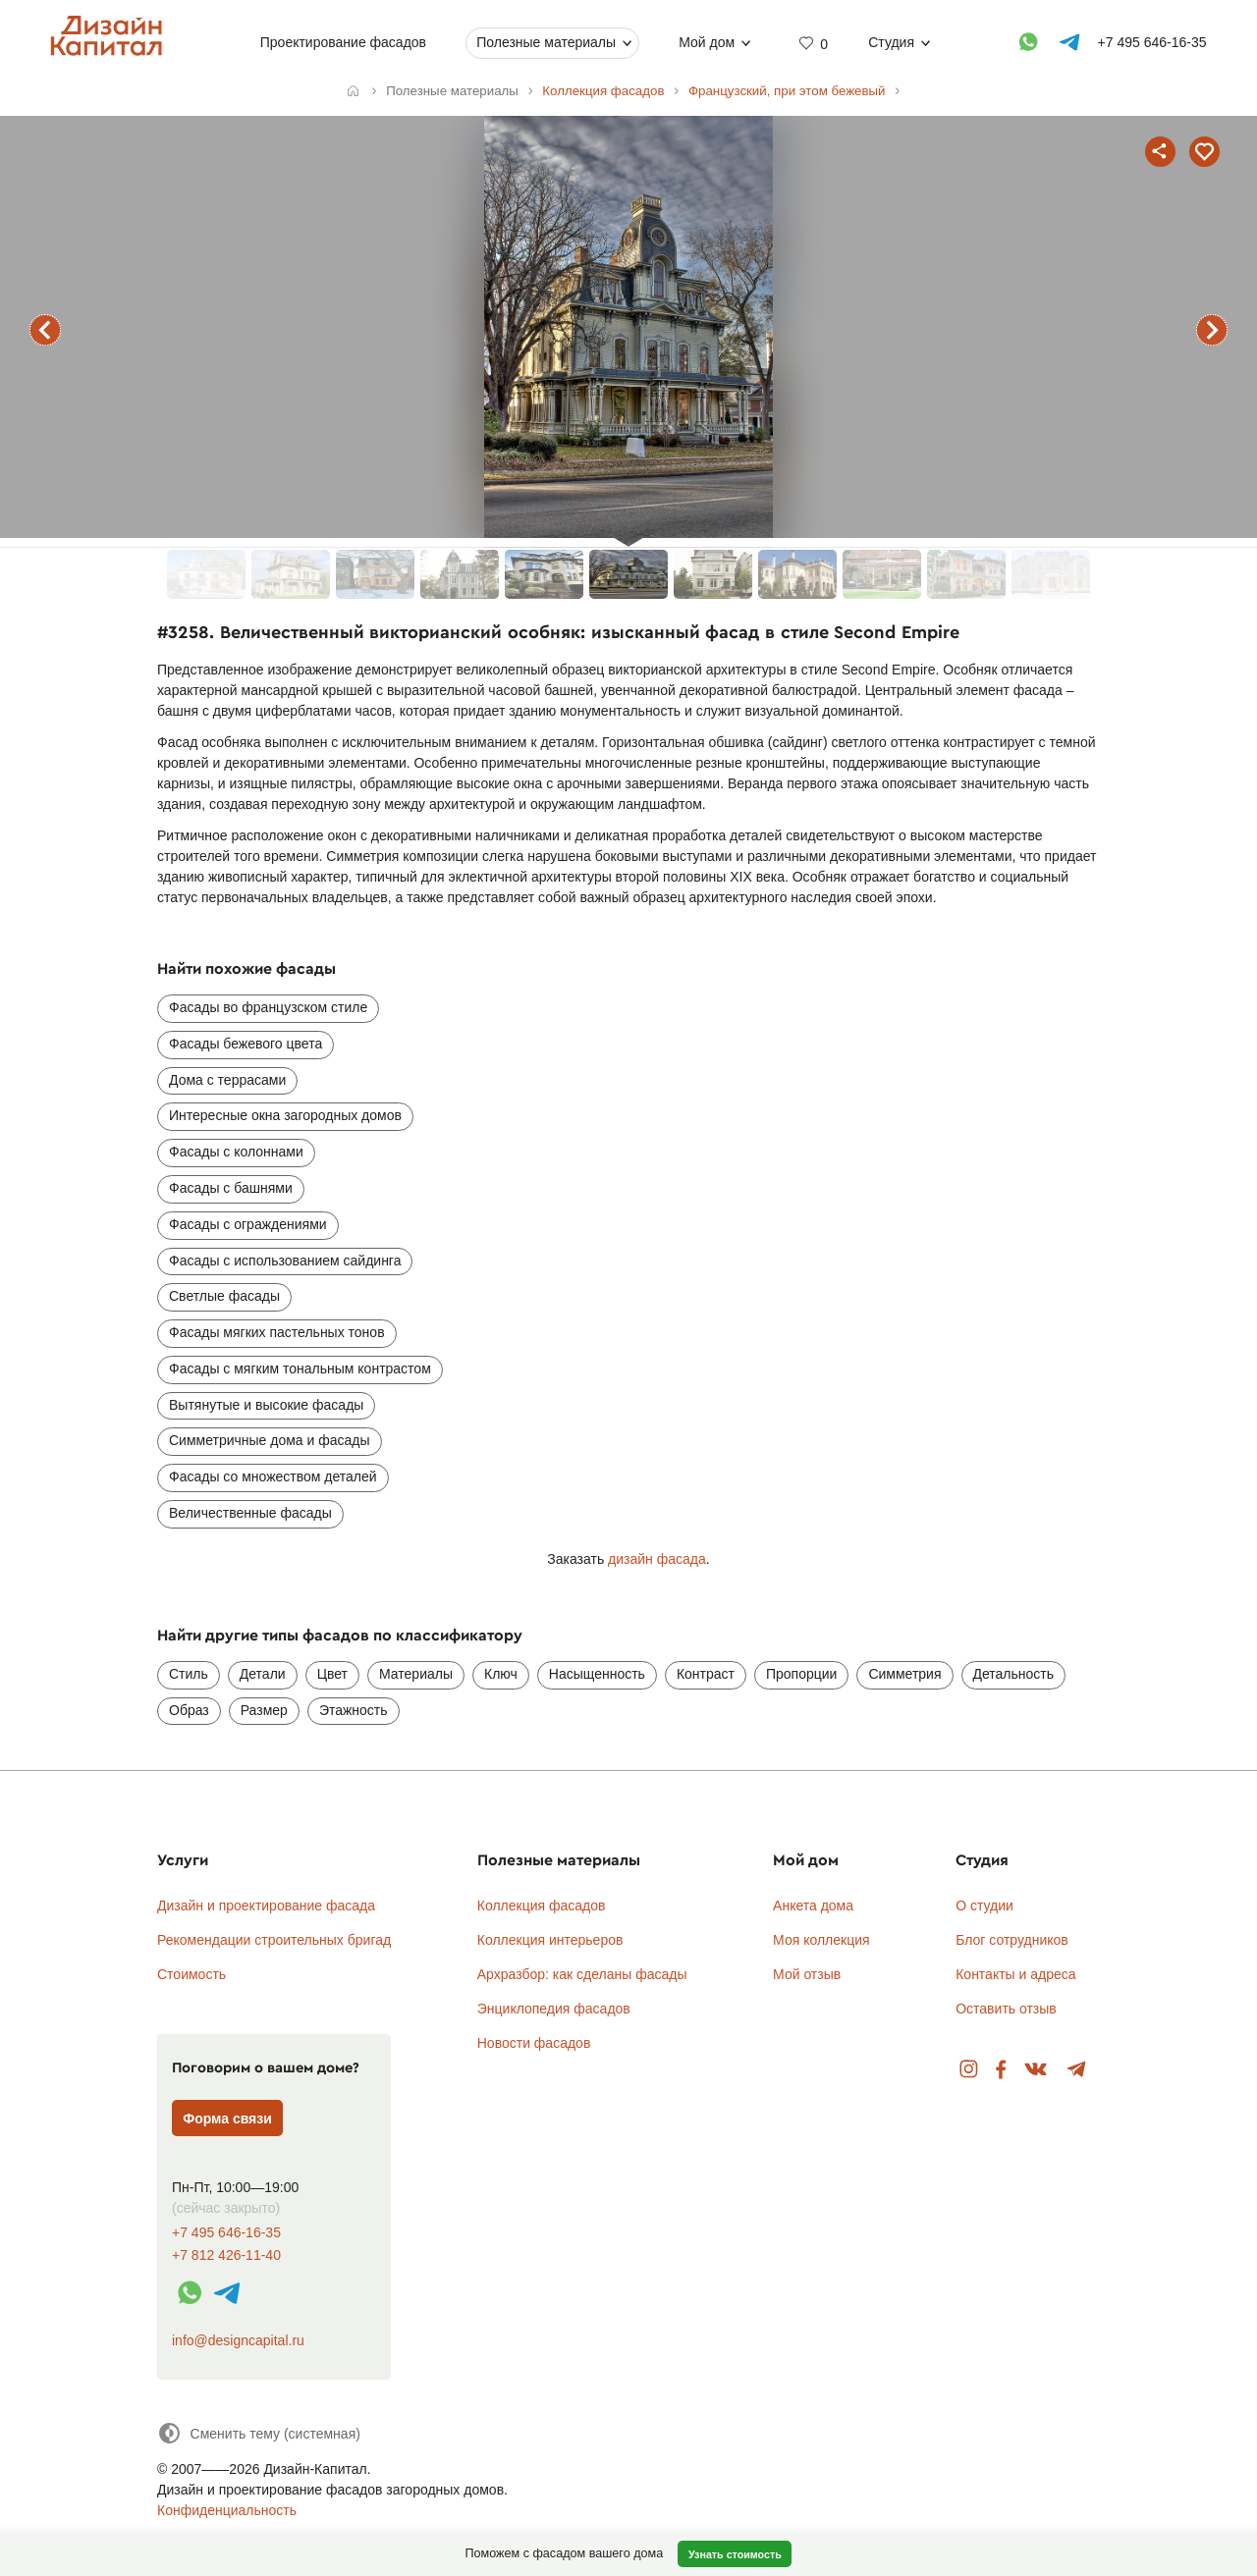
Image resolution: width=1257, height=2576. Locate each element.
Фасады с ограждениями (248, 1224)
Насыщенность (597, 1674)
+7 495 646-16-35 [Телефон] (1152, 42)
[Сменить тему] (258, 2433)
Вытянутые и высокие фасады (266, 1405)
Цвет (332, 1674)
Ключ (501, 1674)
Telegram (1077, 2070)
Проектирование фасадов (343, 42)
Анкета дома (813, 1905)
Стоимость (191, 1974)
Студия (891, 42)
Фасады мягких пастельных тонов (277, 1332)
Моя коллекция (821, 1940)
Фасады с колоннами (236, 1151)
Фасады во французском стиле (268, 1007)
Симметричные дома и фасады (269, 1440)
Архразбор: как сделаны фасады (582, 1974)
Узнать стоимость (735, 2554)
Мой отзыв (807, 1974)
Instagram (969, 2070)
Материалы (416, 1674)
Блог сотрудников (1012, 1940)
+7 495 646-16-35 (226, 2233)
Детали (263, 1674)
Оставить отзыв (1006, 2008)
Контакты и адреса (1015, 1974)
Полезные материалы (546, 42)
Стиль (188, 1674)
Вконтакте (1036, 2070)
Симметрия (904, 1674)
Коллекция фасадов (541, 1905)
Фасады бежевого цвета (245, 1043)
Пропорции (801, 1674)
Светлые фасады (224, 1296)
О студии (984, 1905)
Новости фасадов (534, 2043)
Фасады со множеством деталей (273, 1476)
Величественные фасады (250, 1513)
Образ (189, 1710)
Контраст (706, 1674)
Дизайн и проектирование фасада (266, 1905)
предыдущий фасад (45, 329)
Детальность (1014, 1674)
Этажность (353, 1710)
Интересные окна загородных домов (285, 1115)
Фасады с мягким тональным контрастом (300, 1368)
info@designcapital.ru (238, 2340)
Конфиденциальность (227, 2510)
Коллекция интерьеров (550, 1940)
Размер (264, 1710)
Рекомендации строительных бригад (274, 1940)
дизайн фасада (657, 1559)
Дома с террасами (227, 1080)
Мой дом (707, 42)
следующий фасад (1211, 329)
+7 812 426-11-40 (226, 2255)
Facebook (1001, 2070)
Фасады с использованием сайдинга (285, 1260)
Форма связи (227, 2118)
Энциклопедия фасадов (553, 2008)
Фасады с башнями (231, 1188)
